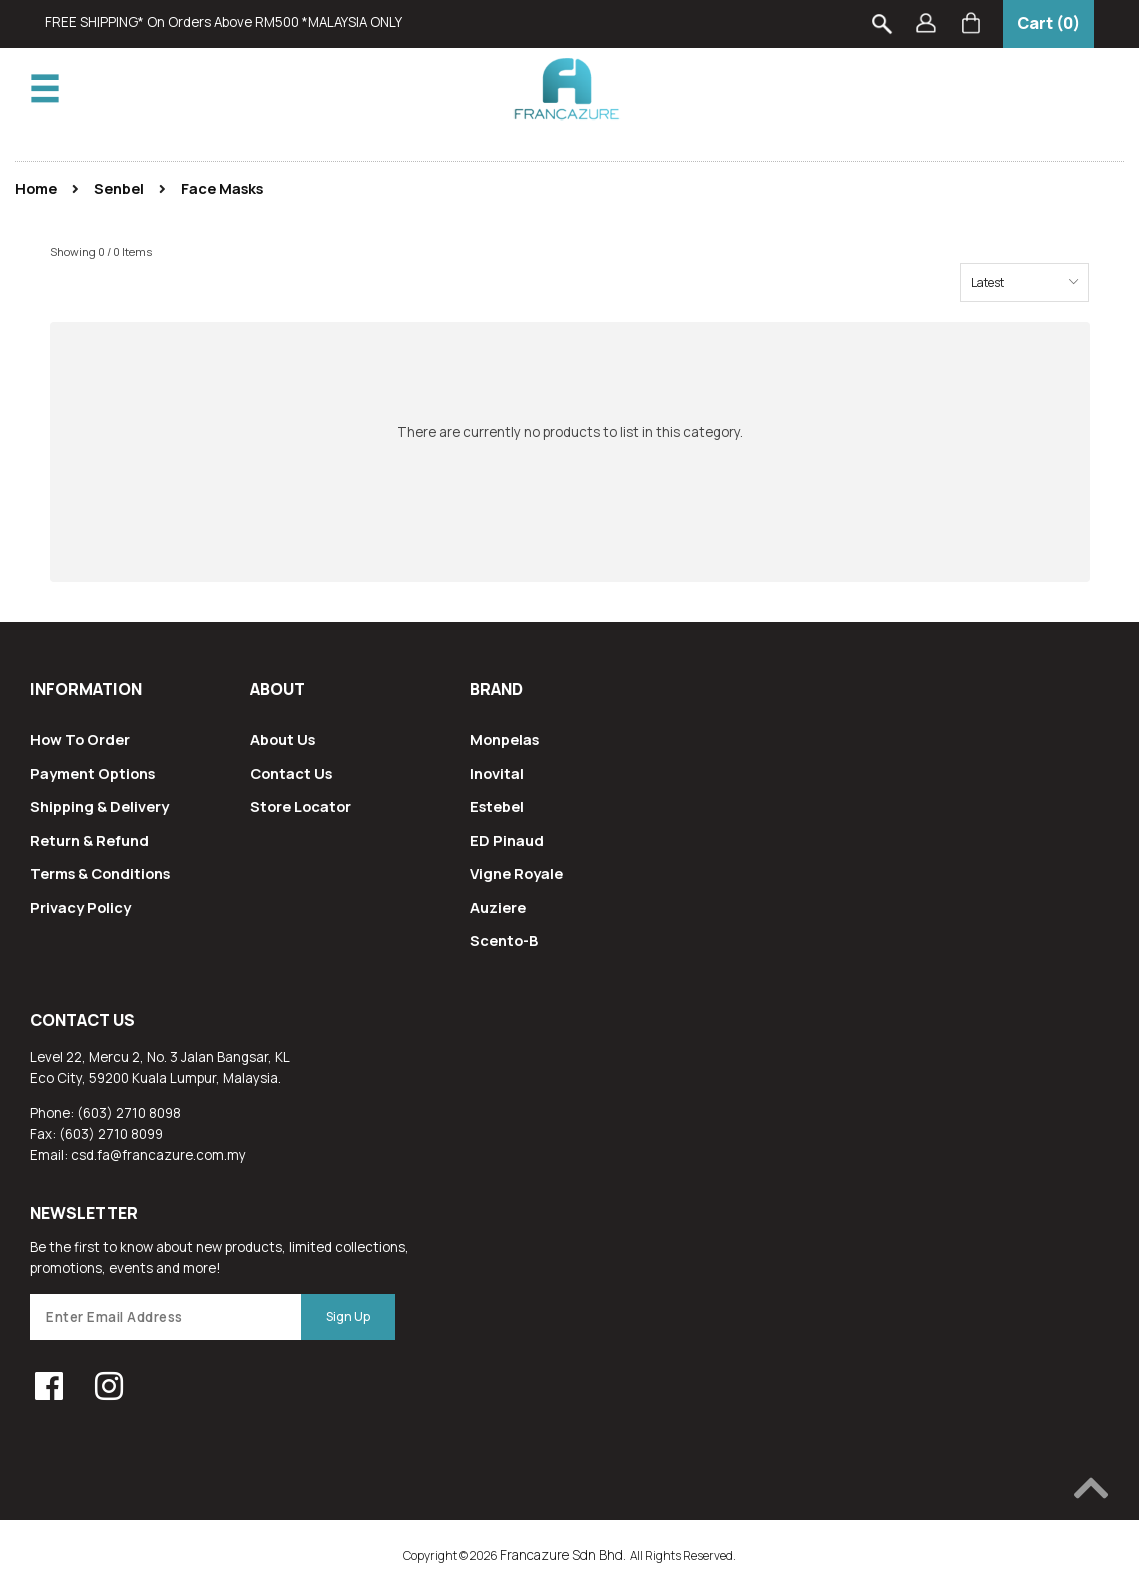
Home (36, 188)
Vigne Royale (516, 873)
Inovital (497, 773)
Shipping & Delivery (99, 806)
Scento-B (504, 940)
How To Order (80, 739)
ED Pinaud (507, 840)
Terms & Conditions (100, 873)
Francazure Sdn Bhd (561, 1555)
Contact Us (291, 773)
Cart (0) (1048, 23)
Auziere (498, 907)
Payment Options (92, 773)
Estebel (497, 806)
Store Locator (300, 806)
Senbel (119, 188)
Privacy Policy (80, 907)
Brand (496, 689)
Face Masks (222, 188)
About (277, 689)
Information (86, 689)
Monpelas (504, 739)
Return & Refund (89, 840)
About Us (282, 739)
